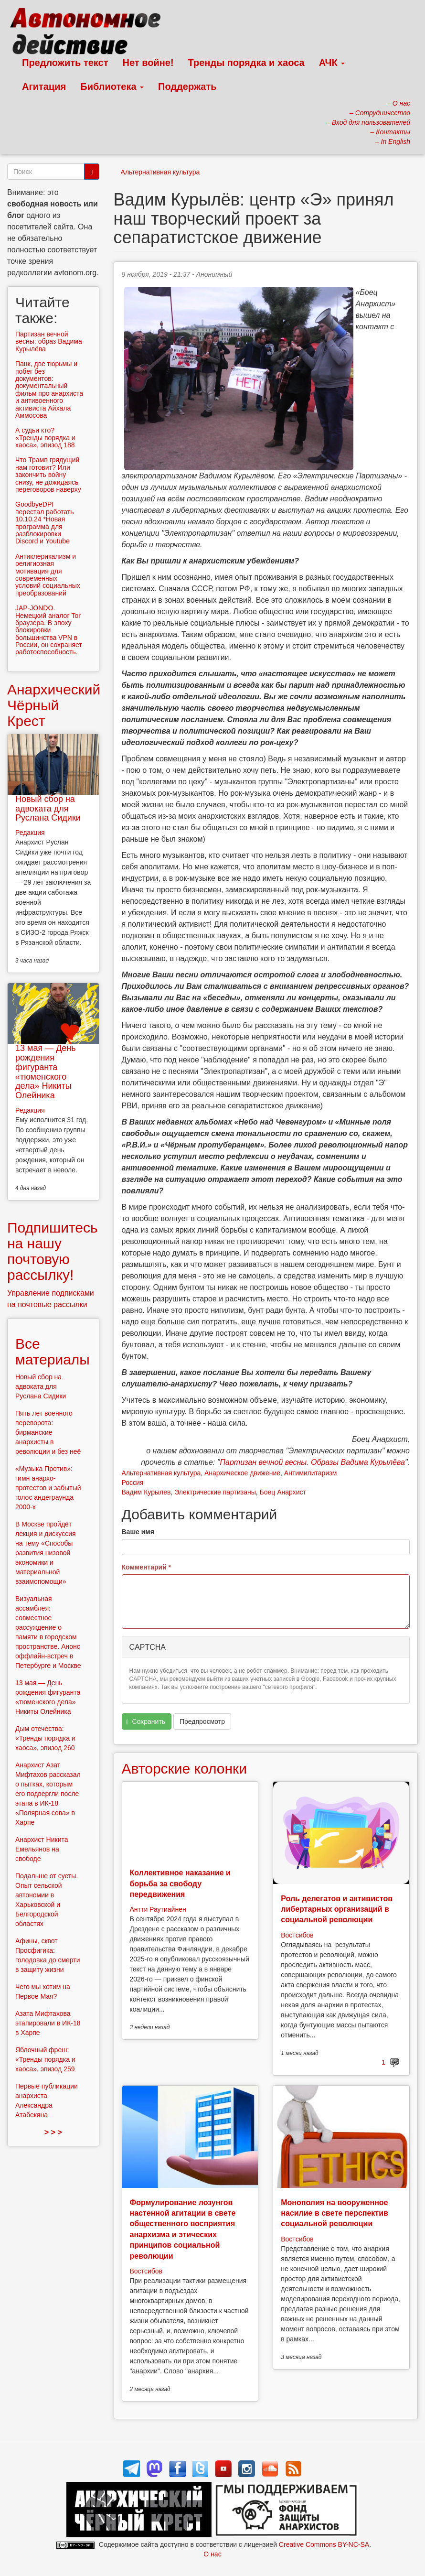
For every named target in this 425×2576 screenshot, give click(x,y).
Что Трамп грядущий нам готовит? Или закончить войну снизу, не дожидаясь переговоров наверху (48, 474)
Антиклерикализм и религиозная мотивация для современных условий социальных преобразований (47, 574)
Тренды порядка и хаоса (246, 62)
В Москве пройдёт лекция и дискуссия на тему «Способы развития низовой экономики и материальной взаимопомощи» (45, 1552)
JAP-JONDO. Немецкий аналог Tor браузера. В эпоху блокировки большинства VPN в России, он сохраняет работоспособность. (48, 630)
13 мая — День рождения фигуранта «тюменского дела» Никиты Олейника (45, 1071)
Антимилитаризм (310, 1473)
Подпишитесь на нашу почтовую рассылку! (52, 1251)
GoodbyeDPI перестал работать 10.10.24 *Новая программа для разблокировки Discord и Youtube (44, 522)
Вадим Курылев (146, 1492)
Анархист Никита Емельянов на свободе (41, 1849)
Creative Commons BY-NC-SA (324, 2544)
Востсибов (297, 1935)
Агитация (44, 86)
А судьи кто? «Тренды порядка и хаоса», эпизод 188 (45, 437)
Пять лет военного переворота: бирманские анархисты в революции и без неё (48, 1432)
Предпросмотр (202, 1721)
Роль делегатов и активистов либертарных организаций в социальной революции (337, 1909)
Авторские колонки (184, 1768)
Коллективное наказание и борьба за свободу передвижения (180, 1883)
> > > (53, 2132)
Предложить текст (65, 62)
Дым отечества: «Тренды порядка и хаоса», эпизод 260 (45, 1738)
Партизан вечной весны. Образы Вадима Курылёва (312, 1462)
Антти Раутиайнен (158, 1909)
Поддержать (187, 86)
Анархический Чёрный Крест (53, 705)
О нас (212, 2554)
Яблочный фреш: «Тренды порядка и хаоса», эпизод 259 (45, 2059)
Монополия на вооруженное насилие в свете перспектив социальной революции (334, 2213)
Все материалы (52, 1351)
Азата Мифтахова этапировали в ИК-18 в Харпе (48, 2023)
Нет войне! (148, 62)
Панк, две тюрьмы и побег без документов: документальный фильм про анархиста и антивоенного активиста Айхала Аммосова (49, 389)
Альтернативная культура (160, 172)
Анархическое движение (242, 1473)
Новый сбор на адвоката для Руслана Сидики (48, 808)
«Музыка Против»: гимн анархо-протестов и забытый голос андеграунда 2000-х (48, 1488)
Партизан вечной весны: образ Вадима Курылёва (48, 341)
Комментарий (146, 1567)
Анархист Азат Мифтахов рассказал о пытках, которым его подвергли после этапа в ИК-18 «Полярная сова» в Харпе (48, 1793)
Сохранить (145, 1722)
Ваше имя (138, 1532)
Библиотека (112, 86)
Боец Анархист (283, 1492)
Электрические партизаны (215, 1492)
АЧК (332, 62)
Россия (133, 1482)
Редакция (30, 832)
